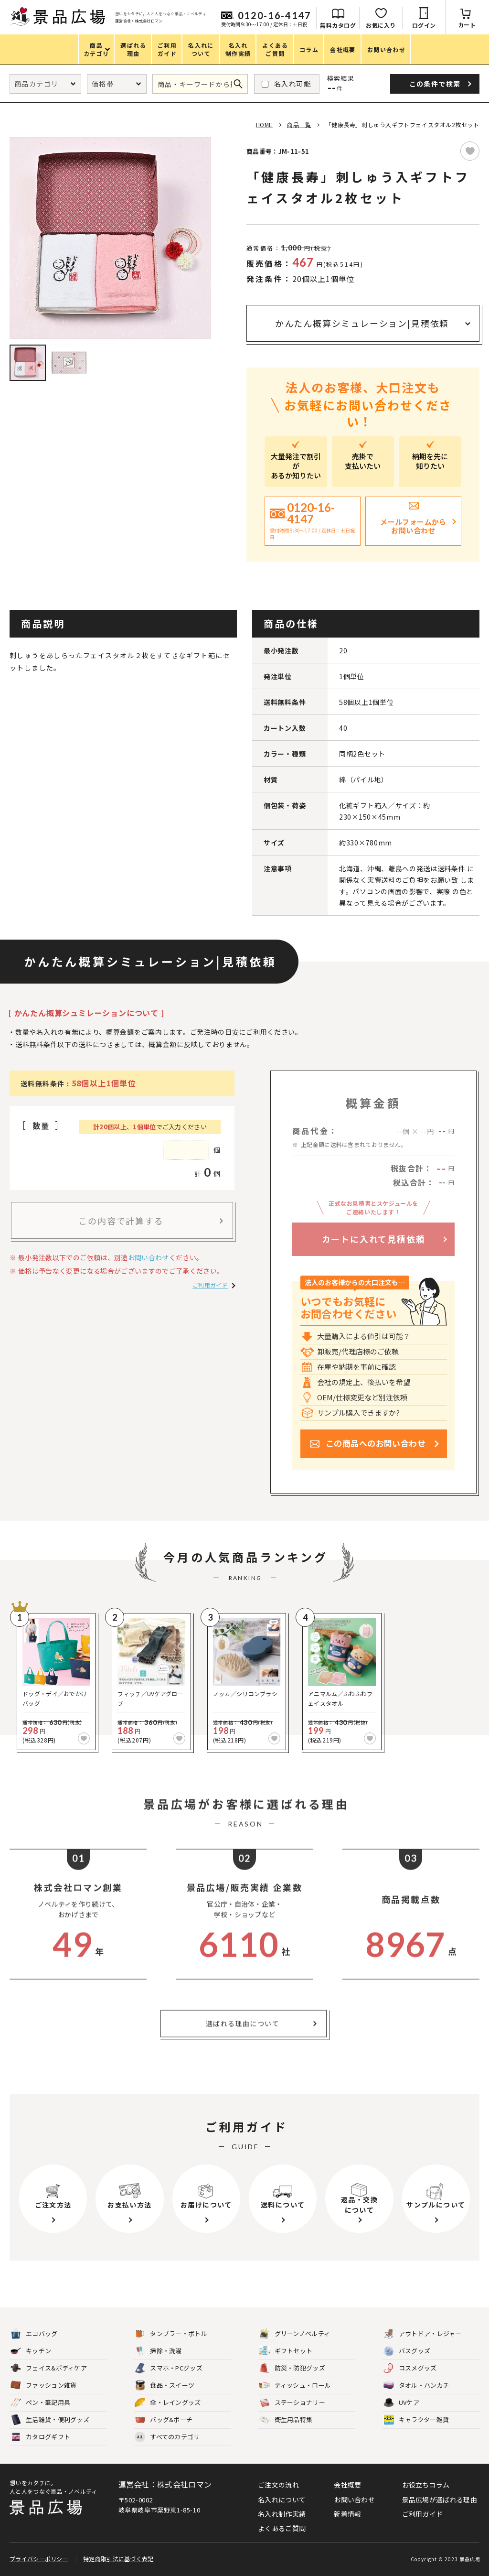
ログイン (424, 25)
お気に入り (381, 25)
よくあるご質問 (282, 2528)
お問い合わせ (148, 1257)
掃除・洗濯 (158, 2351)
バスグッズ (407, 2351)
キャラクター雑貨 (416, 2420)
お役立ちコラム (426, 2484)
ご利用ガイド (210, 1285)
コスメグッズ (410, 2368)
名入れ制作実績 (282, 2514)
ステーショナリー (292, 2403)
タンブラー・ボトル (171, 2334)
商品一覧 (299, 124)
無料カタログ (338, 25)
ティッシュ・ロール (295, 2386)
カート (467, 25)
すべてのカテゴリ (167, 2437)
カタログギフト (40, 2437)
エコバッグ (34, 2334)
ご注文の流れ (278, 2484)
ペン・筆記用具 (40, 2403)
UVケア (401, 2403)
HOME (264, 124)
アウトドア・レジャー (422, 2334)
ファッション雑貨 (43, 2386)
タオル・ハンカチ (416, 2386)
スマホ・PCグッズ (168, 2368)
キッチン (31, 2351)
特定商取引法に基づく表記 (118, 2558)
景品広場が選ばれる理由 (439, 2499)
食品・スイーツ (164, 2386)
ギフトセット (286, 2351)
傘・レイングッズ (168, 2403)
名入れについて (282, 2499)
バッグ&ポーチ (163, 2420)
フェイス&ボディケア (49, 2368)
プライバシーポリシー (39, 2558)
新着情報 (347, 2514)
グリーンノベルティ (294, 2334)
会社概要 (347, 2484)
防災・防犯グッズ (292, 2368)
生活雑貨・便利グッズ (50, 2420)
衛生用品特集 (286, 2420)
